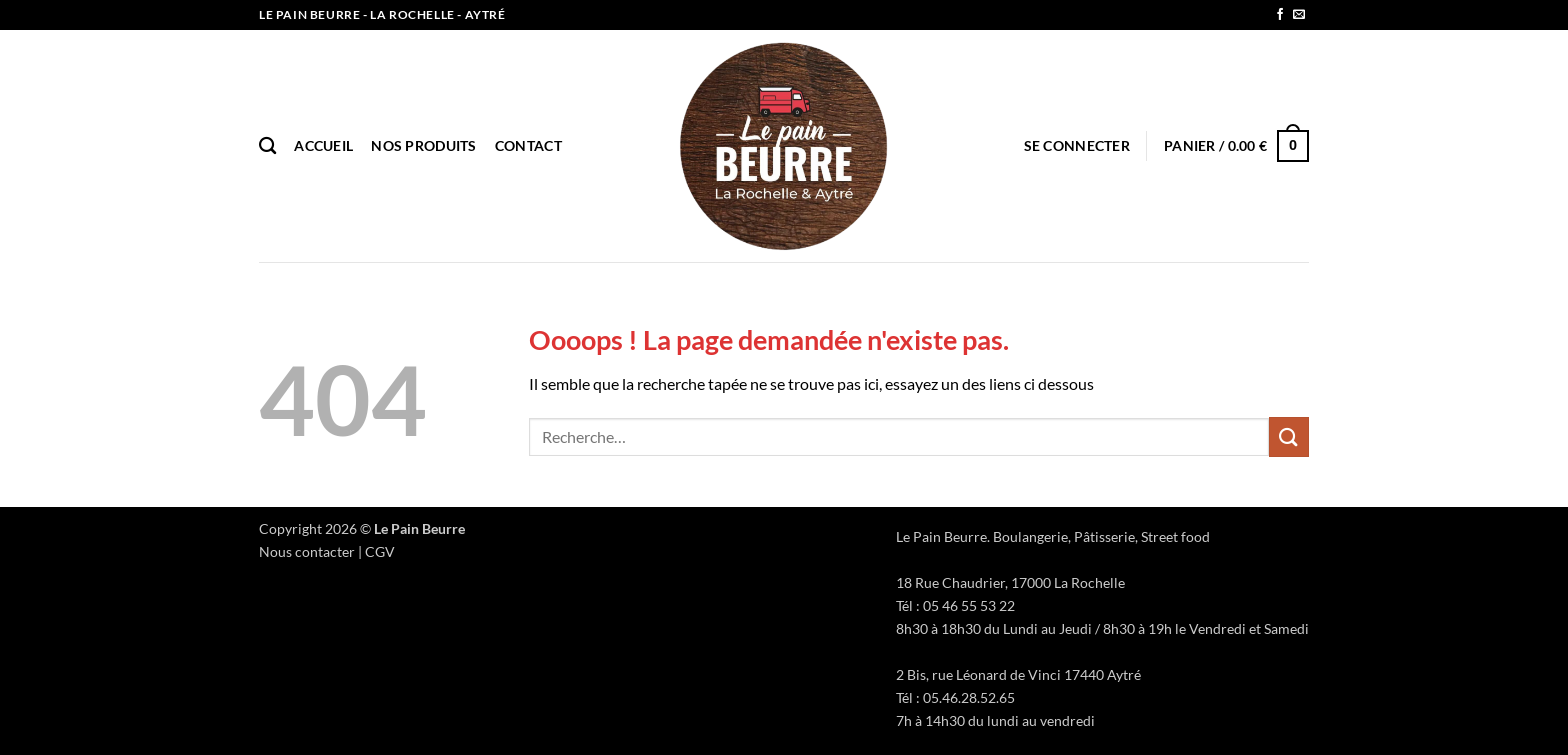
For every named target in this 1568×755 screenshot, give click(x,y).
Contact (528, 145)
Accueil (323, 145)
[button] (1077, 145)
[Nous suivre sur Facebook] (1280, 15)
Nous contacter (307, 551)
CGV (380, 551)
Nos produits (423, 145)
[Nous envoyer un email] (1299, 15)
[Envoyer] (1289, 436)
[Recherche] (267, 146)
